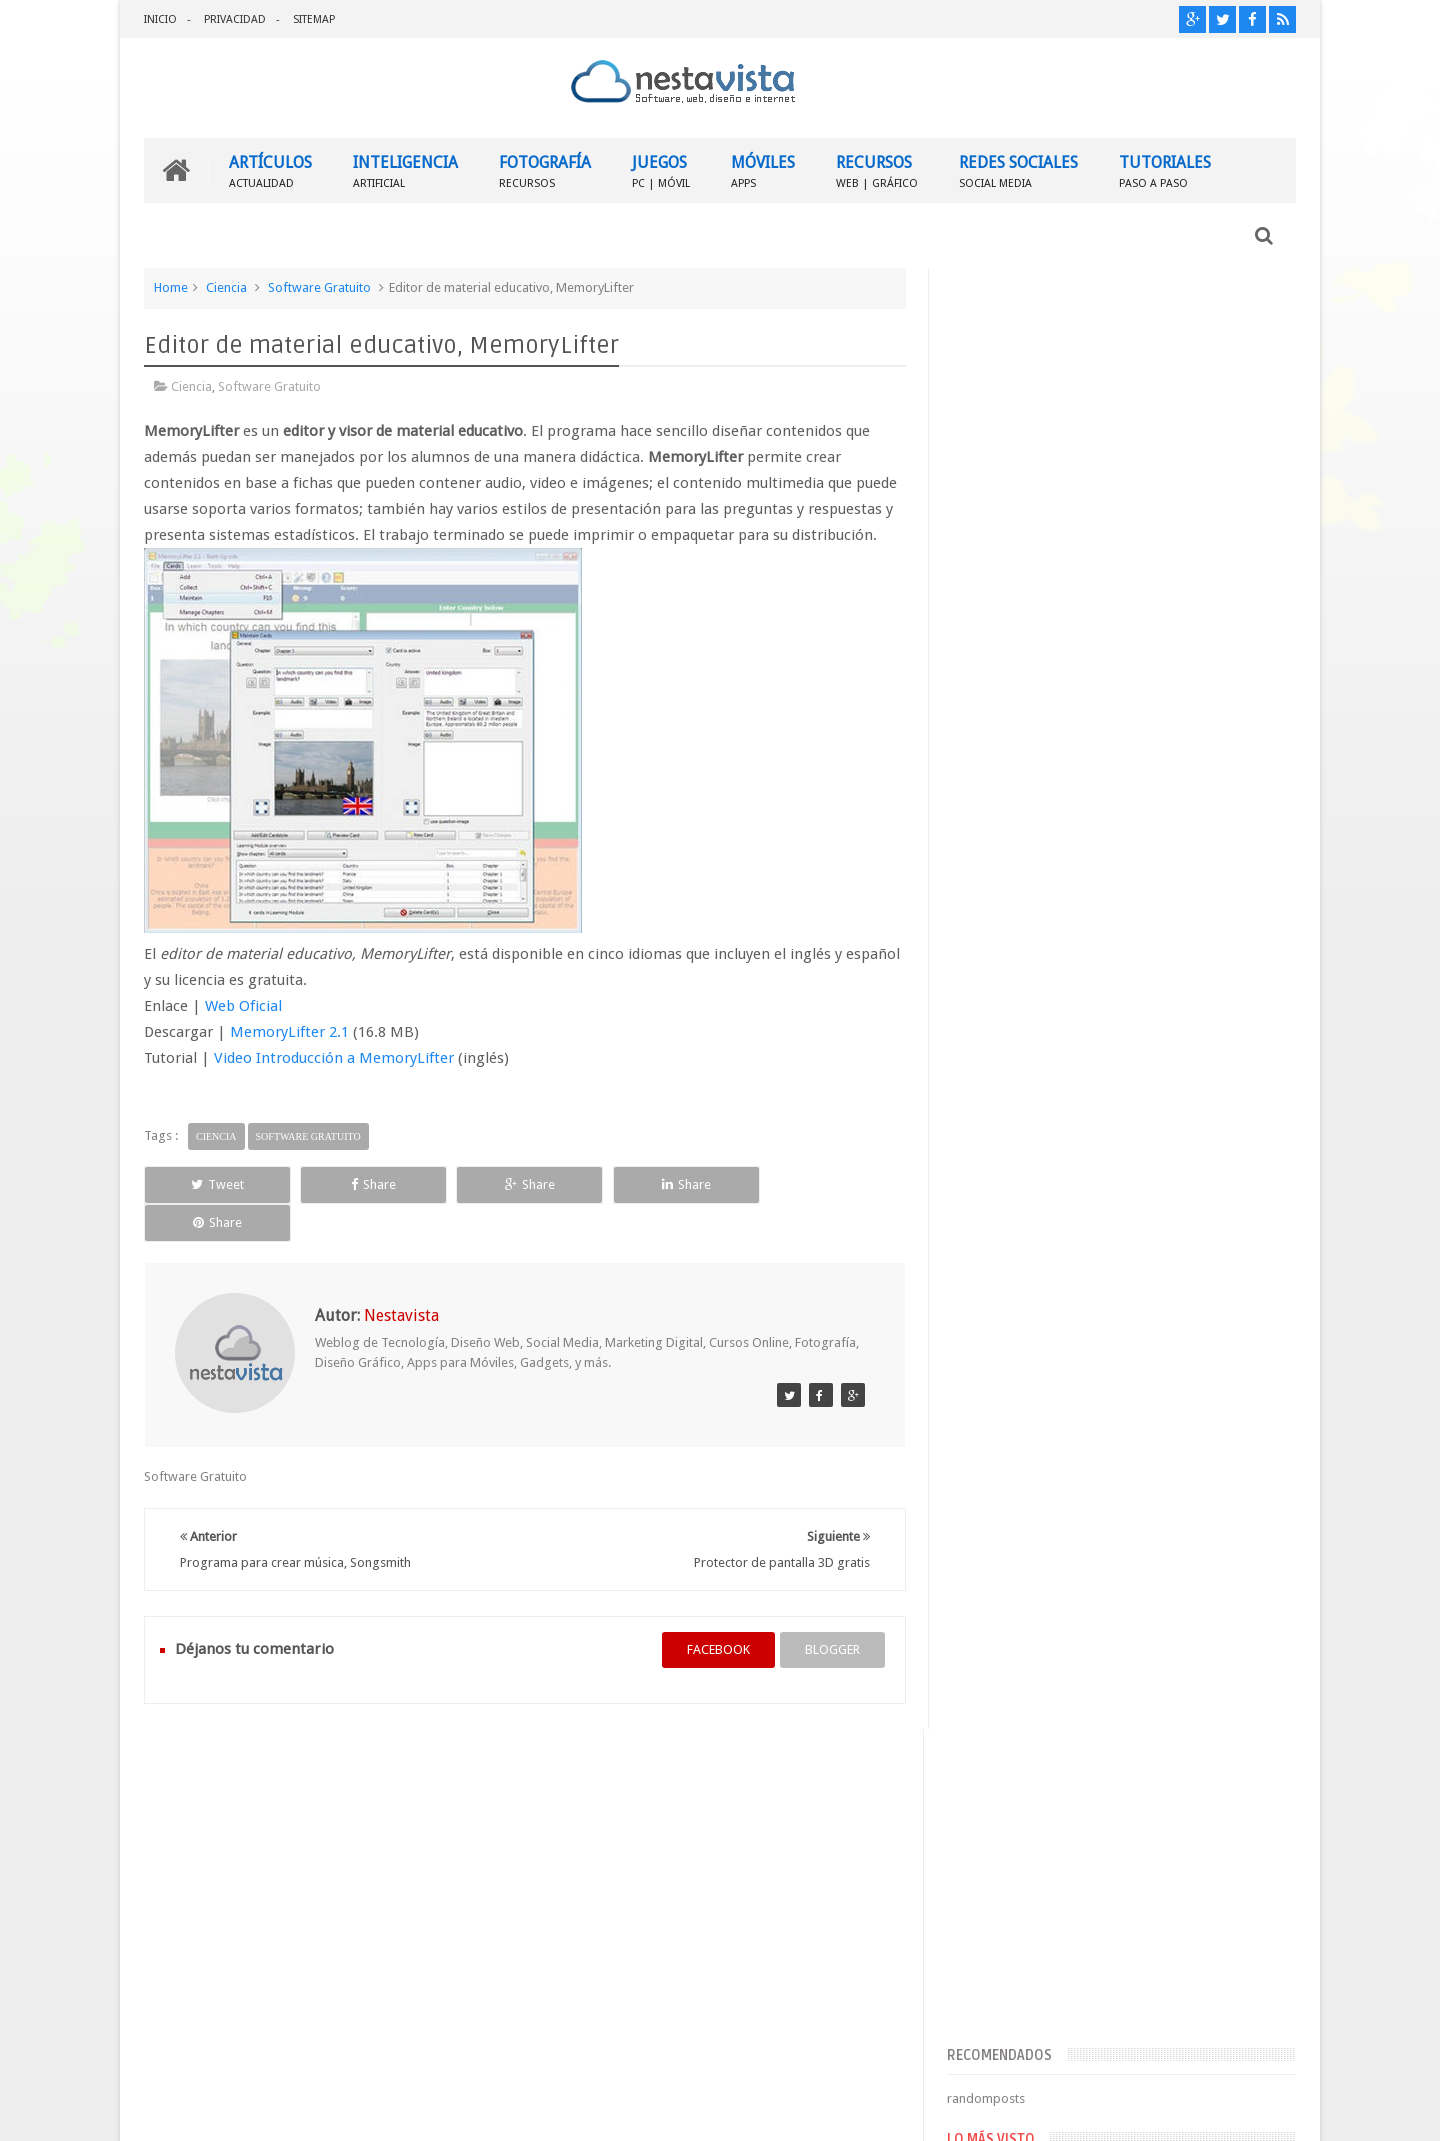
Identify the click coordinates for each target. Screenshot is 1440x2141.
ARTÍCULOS (270, 170)
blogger (830, 1612)
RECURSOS (877, 170)
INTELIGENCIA (405, 170)
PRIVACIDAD (235, 19)
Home (171, 287)
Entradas (994, 1540)
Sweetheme (1262, 2109)
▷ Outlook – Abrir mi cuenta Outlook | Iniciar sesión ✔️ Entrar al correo (1161, 1224)
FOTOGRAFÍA (545, 170)
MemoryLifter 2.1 (289, 1032)
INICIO (160, 19)
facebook (716, 1612)
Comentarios (1006, 1572)
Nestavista (368, 2109)
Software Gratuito (319, 287)
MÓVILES (763, 170)
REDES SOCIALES (1018, 170)
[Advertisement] (1122, 423)
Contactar (1247, 1754)
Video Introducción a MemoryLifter (334, 1058)
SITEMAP (314, 19)
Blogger (1124, 2109)
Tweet (216, 1184)
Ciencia (226, 287)
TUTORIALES (1165, 170)
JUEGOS (661, 170)
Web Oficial (243, 1006)
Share (369, 1184)
